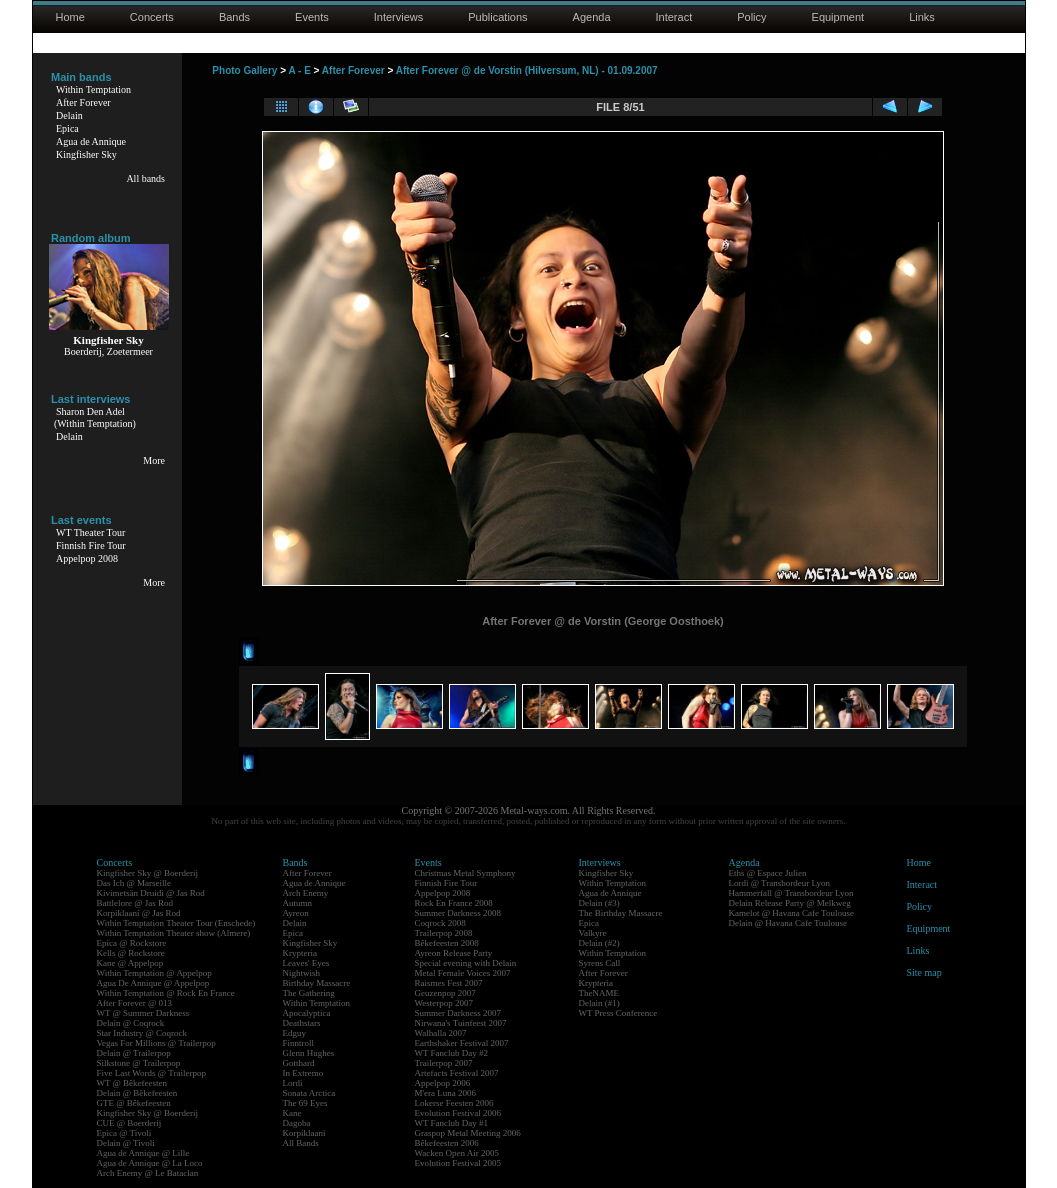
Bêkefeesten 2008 (447, 943)
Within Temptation (93, 89)
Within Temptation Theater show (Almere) (174, 933)
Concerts (152, 17)
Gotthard (299, 1063)
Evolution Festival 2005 (458, 1163)
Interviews (399, 17)
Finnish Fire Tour (91, 545)
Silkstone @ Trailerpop (139, 1063)
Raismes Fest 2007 (449, 983)
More (154, 460)
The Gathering (309, 993)
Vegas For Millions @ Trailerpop (156, 1043)
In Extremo (303, 1073)
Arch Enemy (306, 893)
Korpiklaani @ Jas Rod (139, 913)
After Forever (83, 102)
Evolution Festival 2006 (458, 1113)
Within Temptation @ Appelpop (154, 973)
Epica (67, 128)
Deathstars (302, 1023)
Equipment (838, 17)
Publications (497, 17)
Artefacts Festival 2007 (457, 1073)
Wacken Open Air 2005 (457, 1153)
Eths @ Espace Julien (768, 873)
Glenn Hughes (309, 1053)
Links (922, 17)
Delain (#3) (599, 903)
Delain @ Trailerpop (134, 1053)
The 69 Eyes (305, 1103)
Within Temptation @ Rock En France (166, 993)
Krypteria (300, 953)
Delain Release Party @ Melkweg (790, 903)
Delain (69, 115)
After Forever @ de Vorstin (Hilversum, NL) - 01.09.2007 (527, 70)
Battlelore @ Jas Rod (135, 903)
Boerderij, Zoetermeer (108, 351)
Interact (674, 17)
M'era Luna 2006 (446, 1093)
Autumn (298, 903)
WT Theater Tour (90, 532)
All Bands (301, 1143)
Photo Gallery (244, 70)
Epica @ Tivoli (124, 1133)
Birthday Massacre (317, 983)
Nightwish (302, 973)
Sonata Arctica (309, 1093)
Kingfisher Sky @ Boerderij (148, 873)
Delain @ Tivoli (126, 1143)
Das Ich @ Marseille (134, 883)
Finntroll (299, 1043)
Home (70, 17)
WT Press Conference (618, 1013)
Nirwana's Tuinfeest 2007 (461, 1023)
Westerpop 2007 (444, 1003)
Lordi (293, 1083)
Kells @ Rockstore (131, 953)
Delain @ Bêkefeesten (137, 1093)
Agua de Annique (91, 141)
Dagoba (297, 1123)
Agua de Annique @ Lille (143, 1153)
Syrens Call (600, 963)
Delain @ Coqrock (131, 1023)
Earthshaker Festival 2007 (462, 1043)
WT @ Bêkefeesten (132, 1083)
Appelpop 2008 (87, 558)
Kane (292, 1113)
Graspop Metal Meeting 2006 (468, 1133)
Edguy (295, 1033)
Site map (924, 972)
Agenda (592, 17)
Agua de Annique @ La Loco (150, 1163)
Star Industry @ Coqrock (142, 1033)
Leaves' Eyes (306, 963)
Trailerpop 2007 (444, 1063)
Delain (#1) (599, 1003)
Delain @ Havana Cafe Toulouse (788, 923)
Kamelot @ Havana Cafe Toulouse (791, 913)
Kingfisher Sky (86, 154)
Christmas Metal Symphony (465, 873)
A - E (299, 70)
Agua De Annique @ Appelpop (153, 983)
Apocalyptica (307, 1013)
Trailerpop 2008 (444, 933)
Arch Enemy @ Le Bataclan (148, 1173)
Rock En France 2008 (454, 903)
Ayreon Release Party (454, 953)
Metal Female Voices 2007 (463, 973)
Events (312, 17)
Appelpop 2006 (443, 1083)
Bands (234, 17)
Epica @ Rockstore (132, 943)
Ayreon (296, 913)
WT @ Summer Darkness (143, 1013)
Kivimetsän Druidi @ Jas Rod (151, 893)
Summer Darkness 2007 (458, 1013)
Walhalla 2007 (441, 1033)
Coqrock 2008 (440, 923)
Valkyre (593, 933)
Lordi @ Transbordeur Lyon (780, 883)
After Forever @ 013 (135, 1003)
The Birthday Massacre (621, 913)
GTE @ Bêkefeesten (134, 1103)
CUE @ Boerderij (129, 1123)
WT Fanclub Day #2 (452, 1053)
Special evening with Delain (466, 963)
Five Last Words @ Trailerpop (151, 1073)
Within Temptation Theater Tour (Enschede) (176, 923)
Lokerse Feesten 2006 (454, 1103)
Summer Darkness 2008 (458, 913)
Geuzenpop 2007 (445, 993)
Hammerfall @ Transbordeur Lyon (791, 893)
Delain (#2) (599, 943)
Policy (751, 17)
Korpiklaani (304, 1133)
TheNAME (599, 993)
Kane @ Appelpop (130, 963)
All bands (145, 178)
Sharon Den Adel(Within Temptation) (95, 417)
